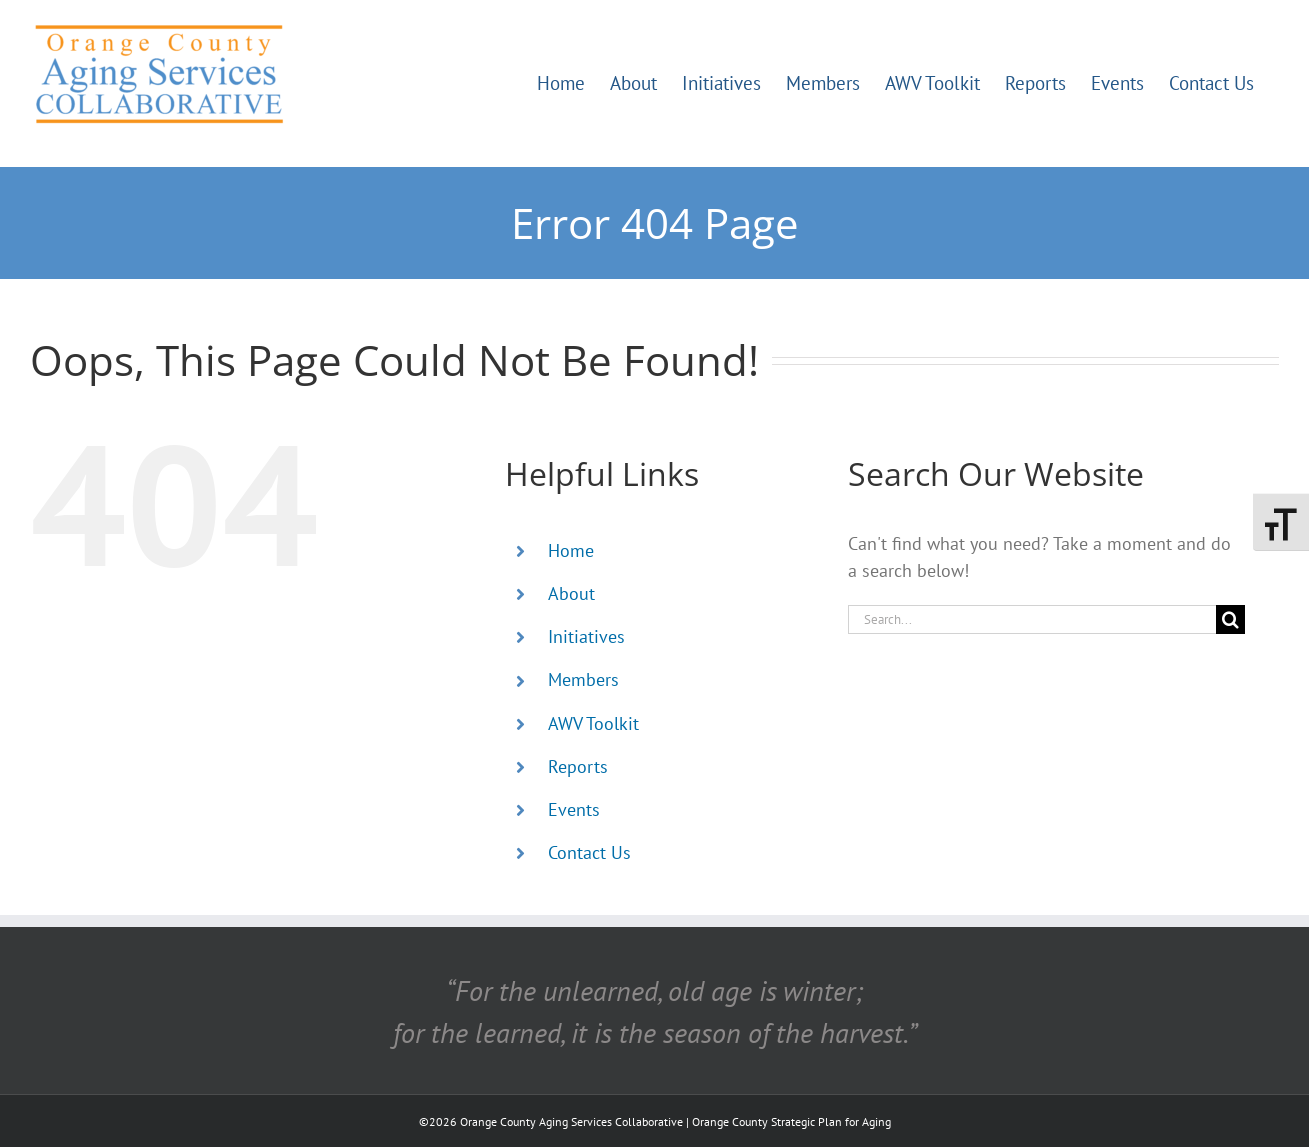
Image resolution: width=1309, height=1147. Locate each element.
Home (571, 550)
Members (583, 679)
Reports (578, 766)
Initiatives (586, 636)
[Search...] (1031, 619)
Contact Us (589, 852)
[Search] (1230, 619)
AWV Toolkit (593, 723)
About (571, 593)
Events (574, 809)
